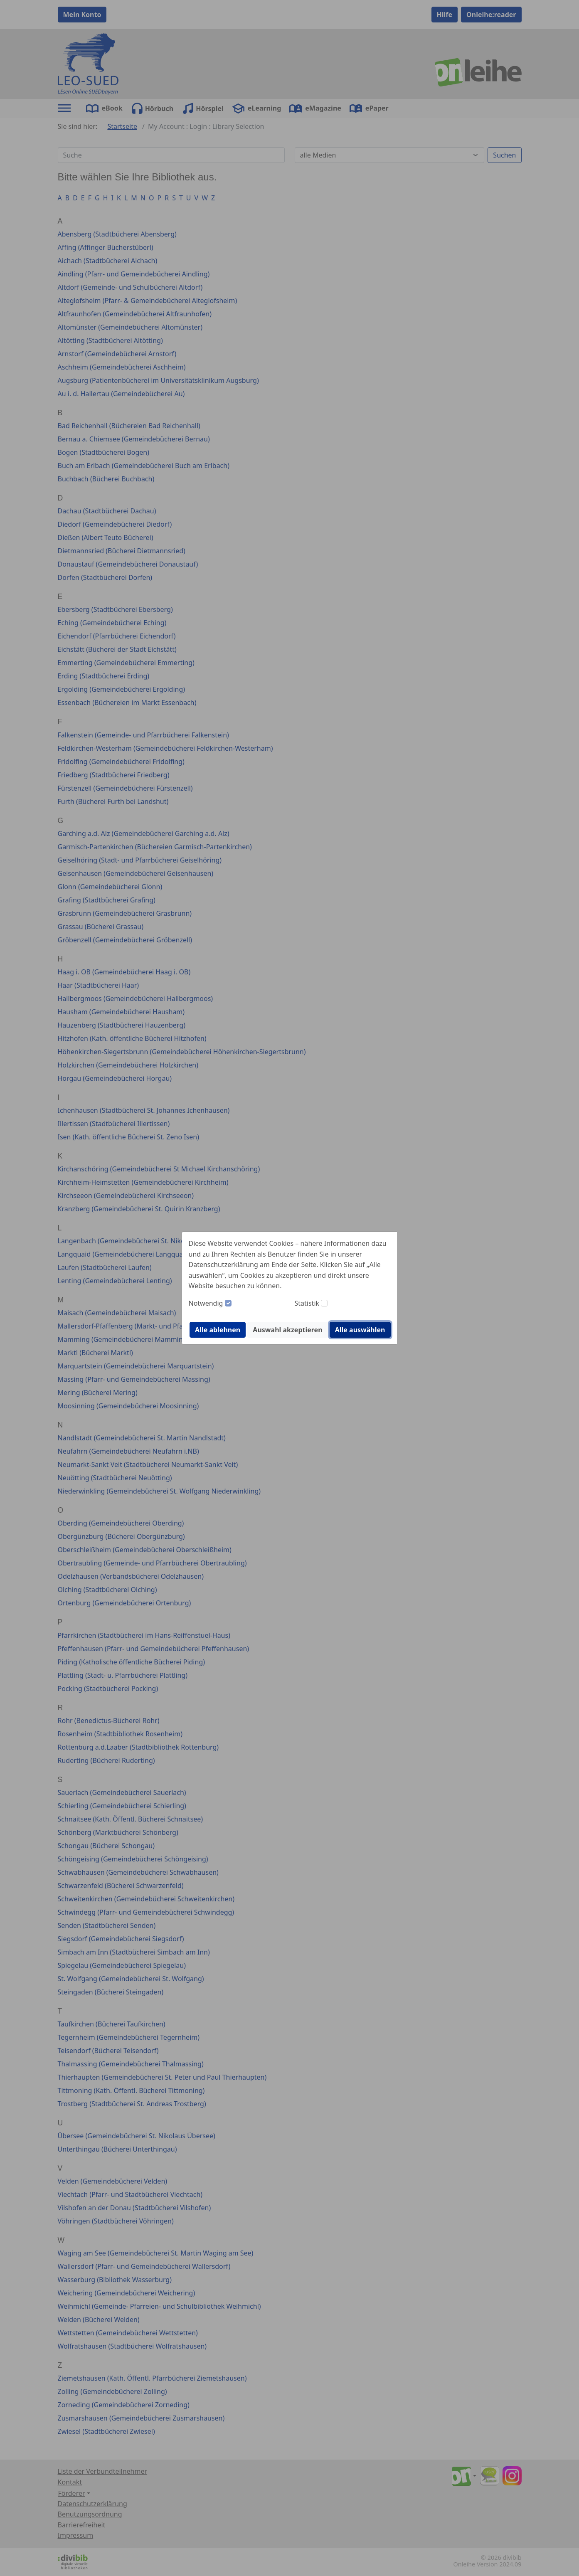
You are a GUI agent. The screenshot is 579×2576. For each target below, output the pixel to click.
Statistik (307, 1303)
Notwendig (206, 1303)
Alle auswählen (360, 1329)
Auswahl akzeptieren (287, 1329)
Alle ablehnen (217, 1329)
